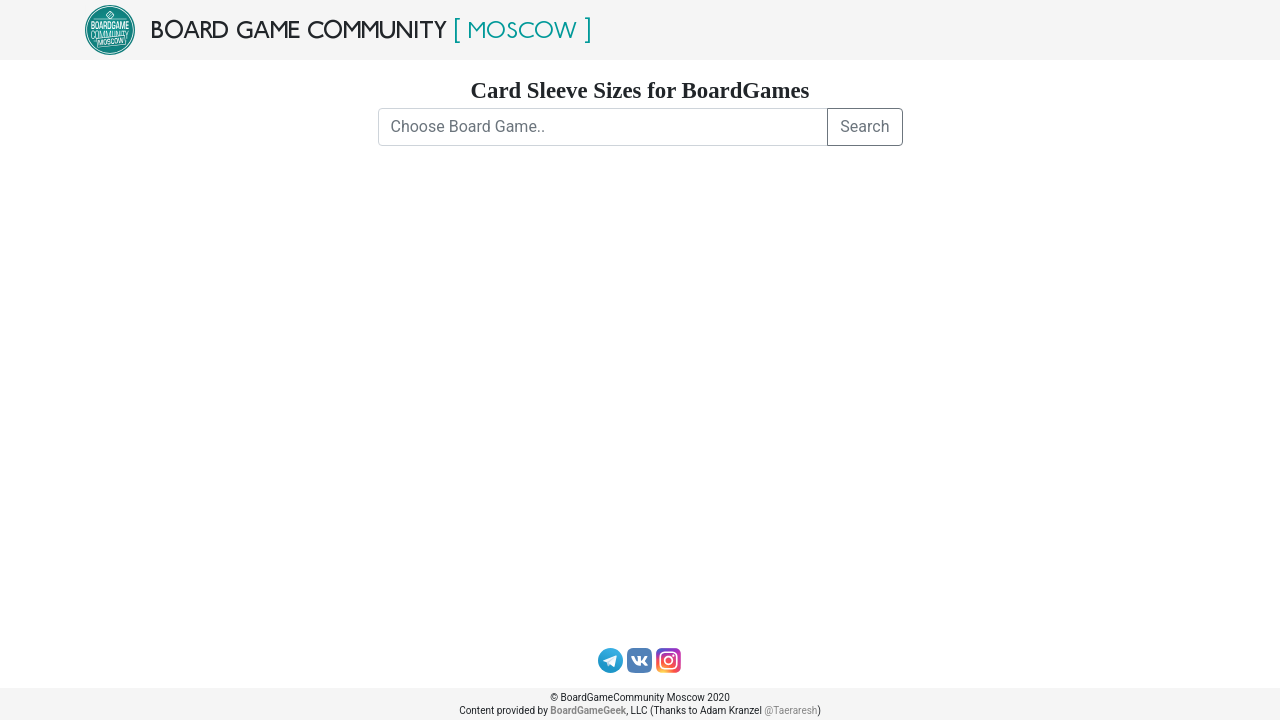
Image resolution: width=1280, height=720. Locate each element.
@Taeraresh (790, 710)
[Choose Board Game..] (603, 127)
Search (864, 126)
